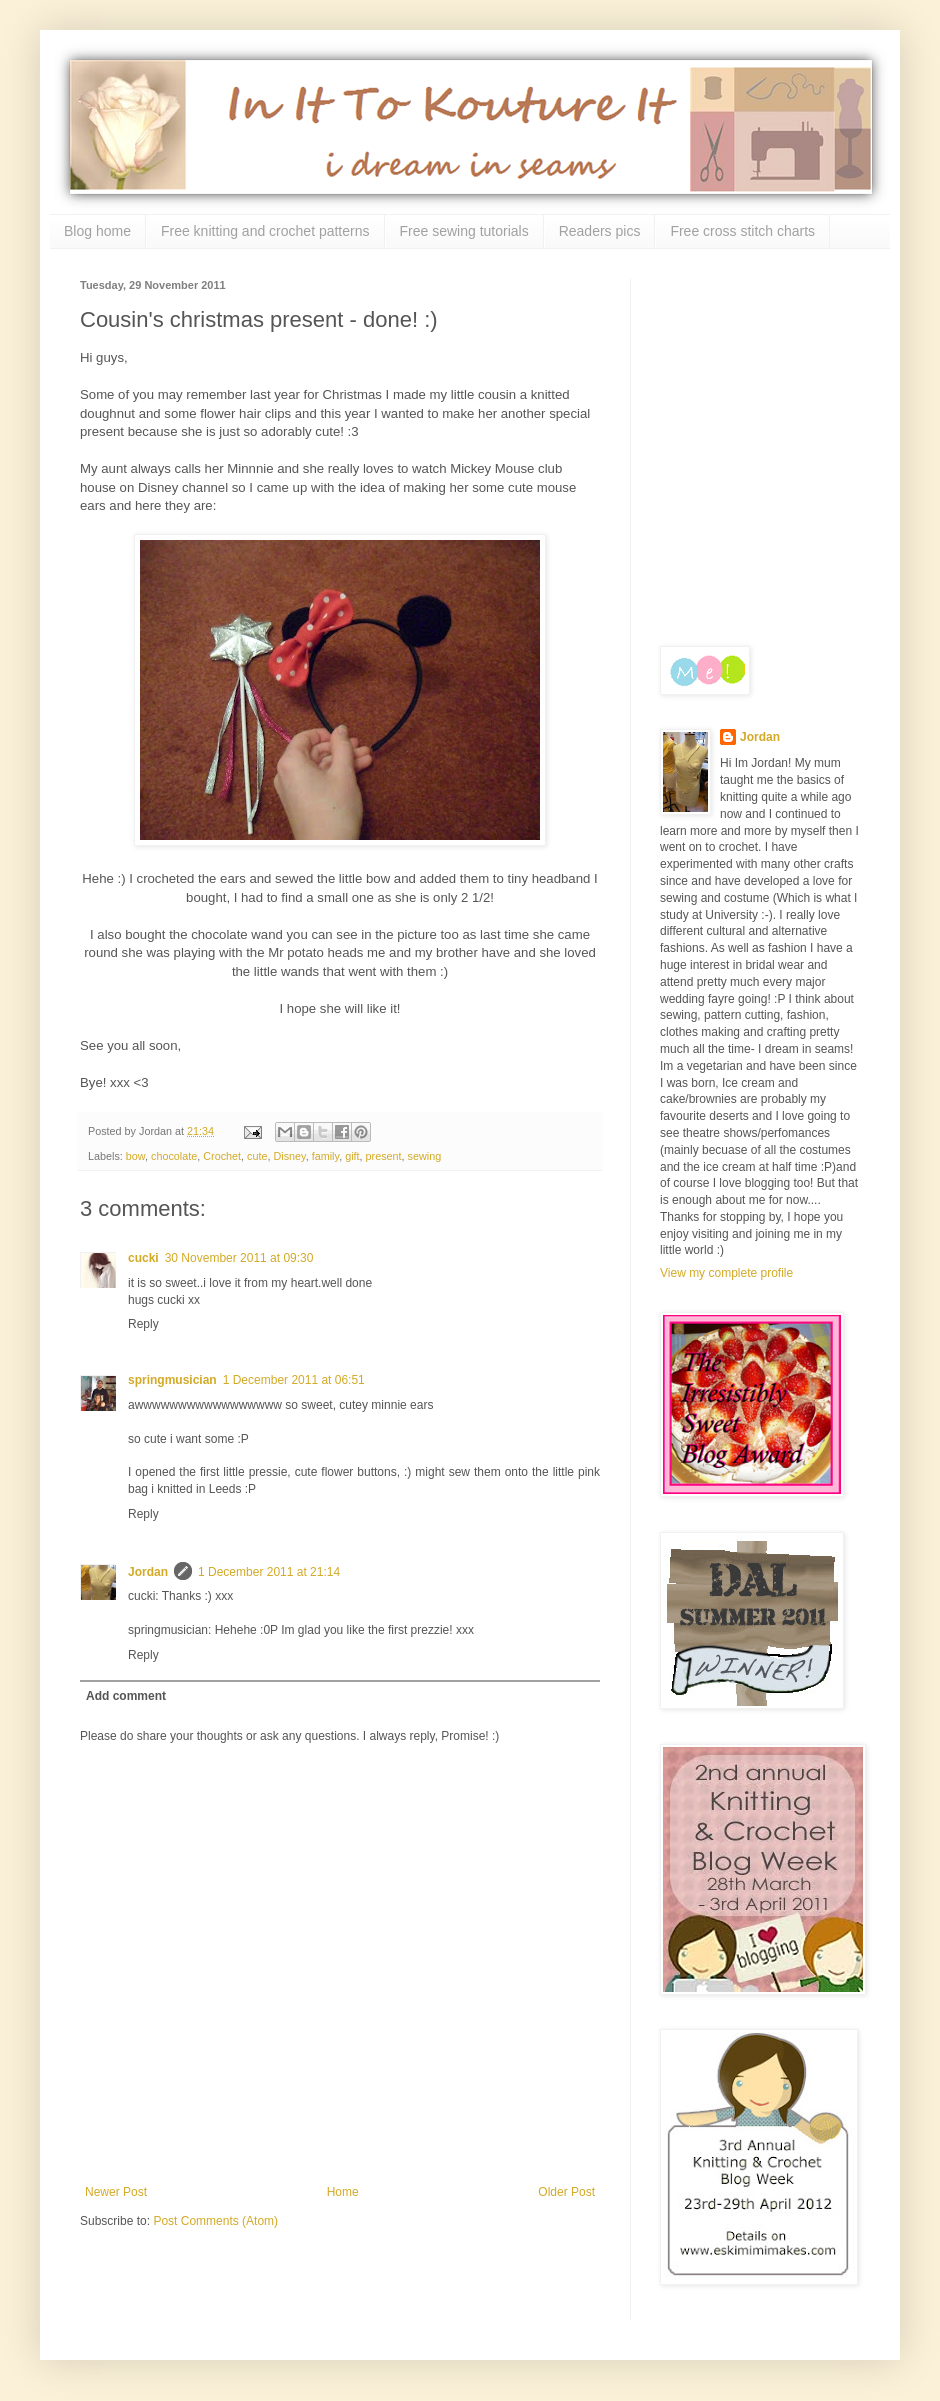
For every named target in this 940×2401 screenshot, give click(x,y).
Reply (143, 1324)
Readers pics (600, 231)
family (325, 1156)
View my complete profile (726, 1273)
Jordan (148, 1572)
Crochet (222, 1156)
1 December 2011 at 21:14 (269, 1572)
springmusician (172, 1380)
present (384, 1156)
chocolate (174, 1156)
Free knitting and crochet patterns (265, 231)
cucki (143, 1258)
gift (352, 1156)
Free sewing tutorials (464, 231)
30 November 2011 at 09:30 (239, 1258)
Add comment (126, 1696)
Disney (290, 1156)
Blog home (97, 231)
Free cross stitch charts (742, 231)
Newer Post (116, 2192)
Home (343, 2192)
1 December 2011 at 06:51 (294, 1380)
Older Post (566, 2192)
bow (135, 1156)
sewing (425, 1156)
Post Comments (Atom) (215, 2221)
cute (257, 1156)
